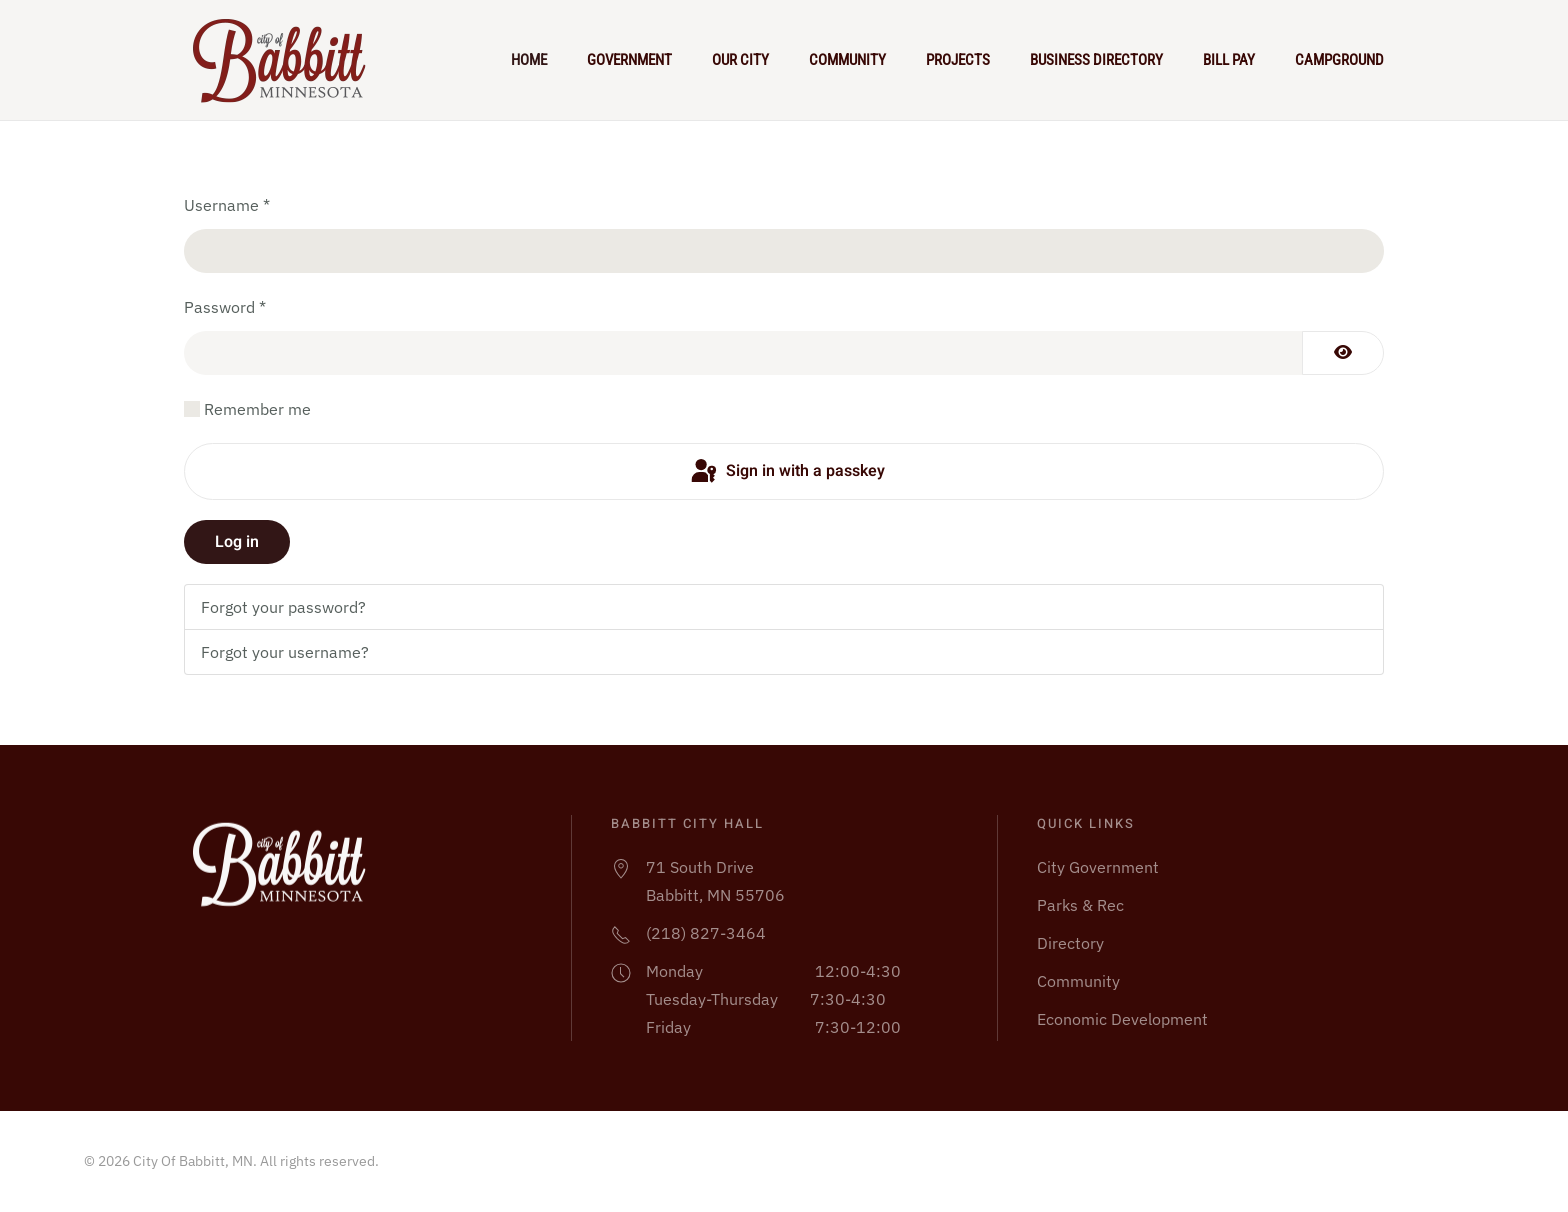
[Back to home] (288, 60)
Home (529, 60)
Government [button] (629, 60)
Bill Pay (1229, 60)
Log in (237, 542)
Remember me (257, 409)
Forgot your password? (283, 607)
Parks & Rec (1080, 905)
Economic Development (1122, 1019)
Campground (1339, 60)
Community (847, 60)
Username (227, 205)
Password (225, 307)
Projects (958, 60)
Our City (740, 60)
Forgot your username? (285, 652)
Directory (1070, 943)
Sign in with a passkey (786, 472)
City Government (1098, 867)
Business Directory (1096, 60)
